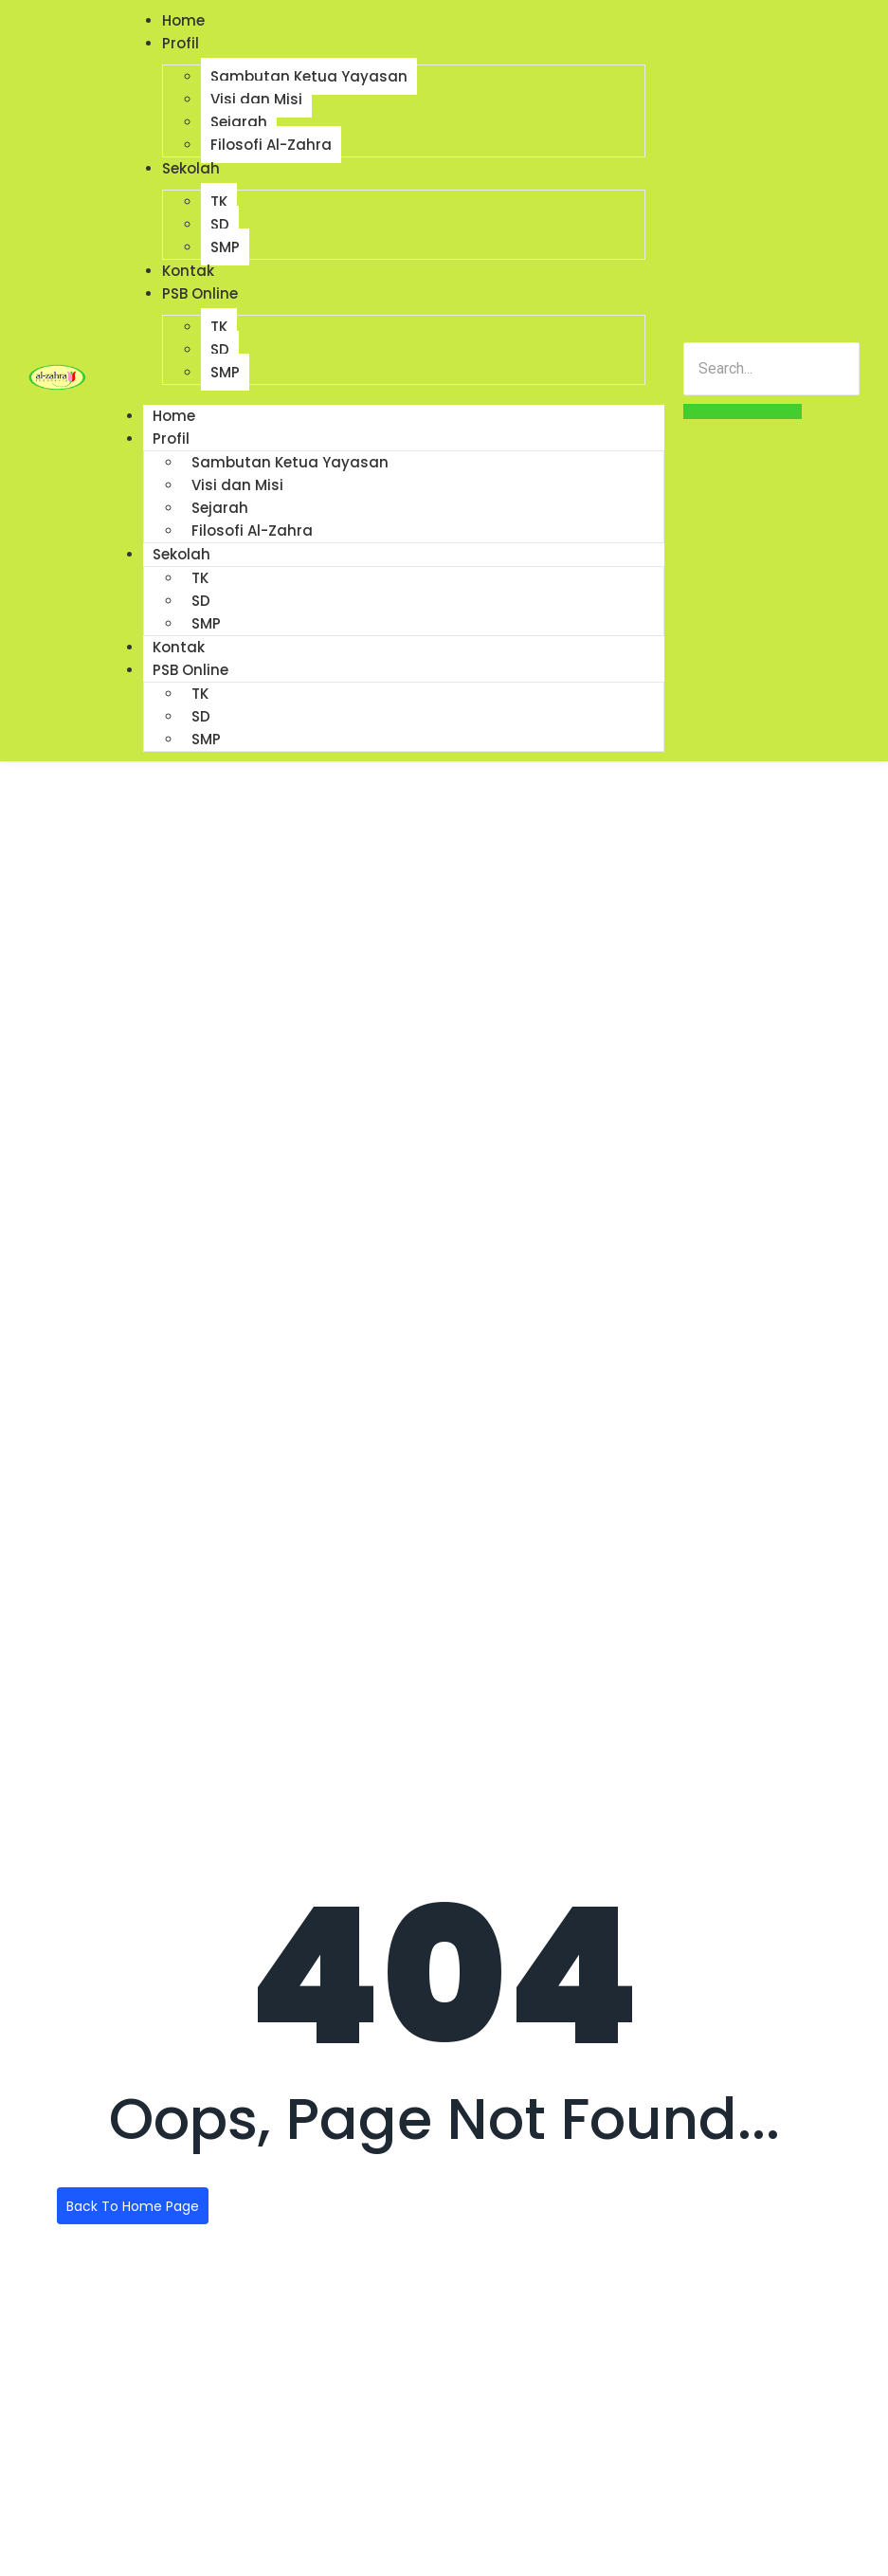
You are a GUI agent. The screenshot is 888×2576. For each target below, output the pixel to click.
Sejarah (238, 122)
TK (218, 201)
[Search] (771, 368)
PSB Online (200, 293)
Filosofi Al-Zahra (271, 145)
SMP (225, 247)
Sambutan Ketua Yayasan (309, 76)
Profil (180, 43)
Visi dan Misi (256, 99)
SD (219, 224)
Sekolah (191, 168)
